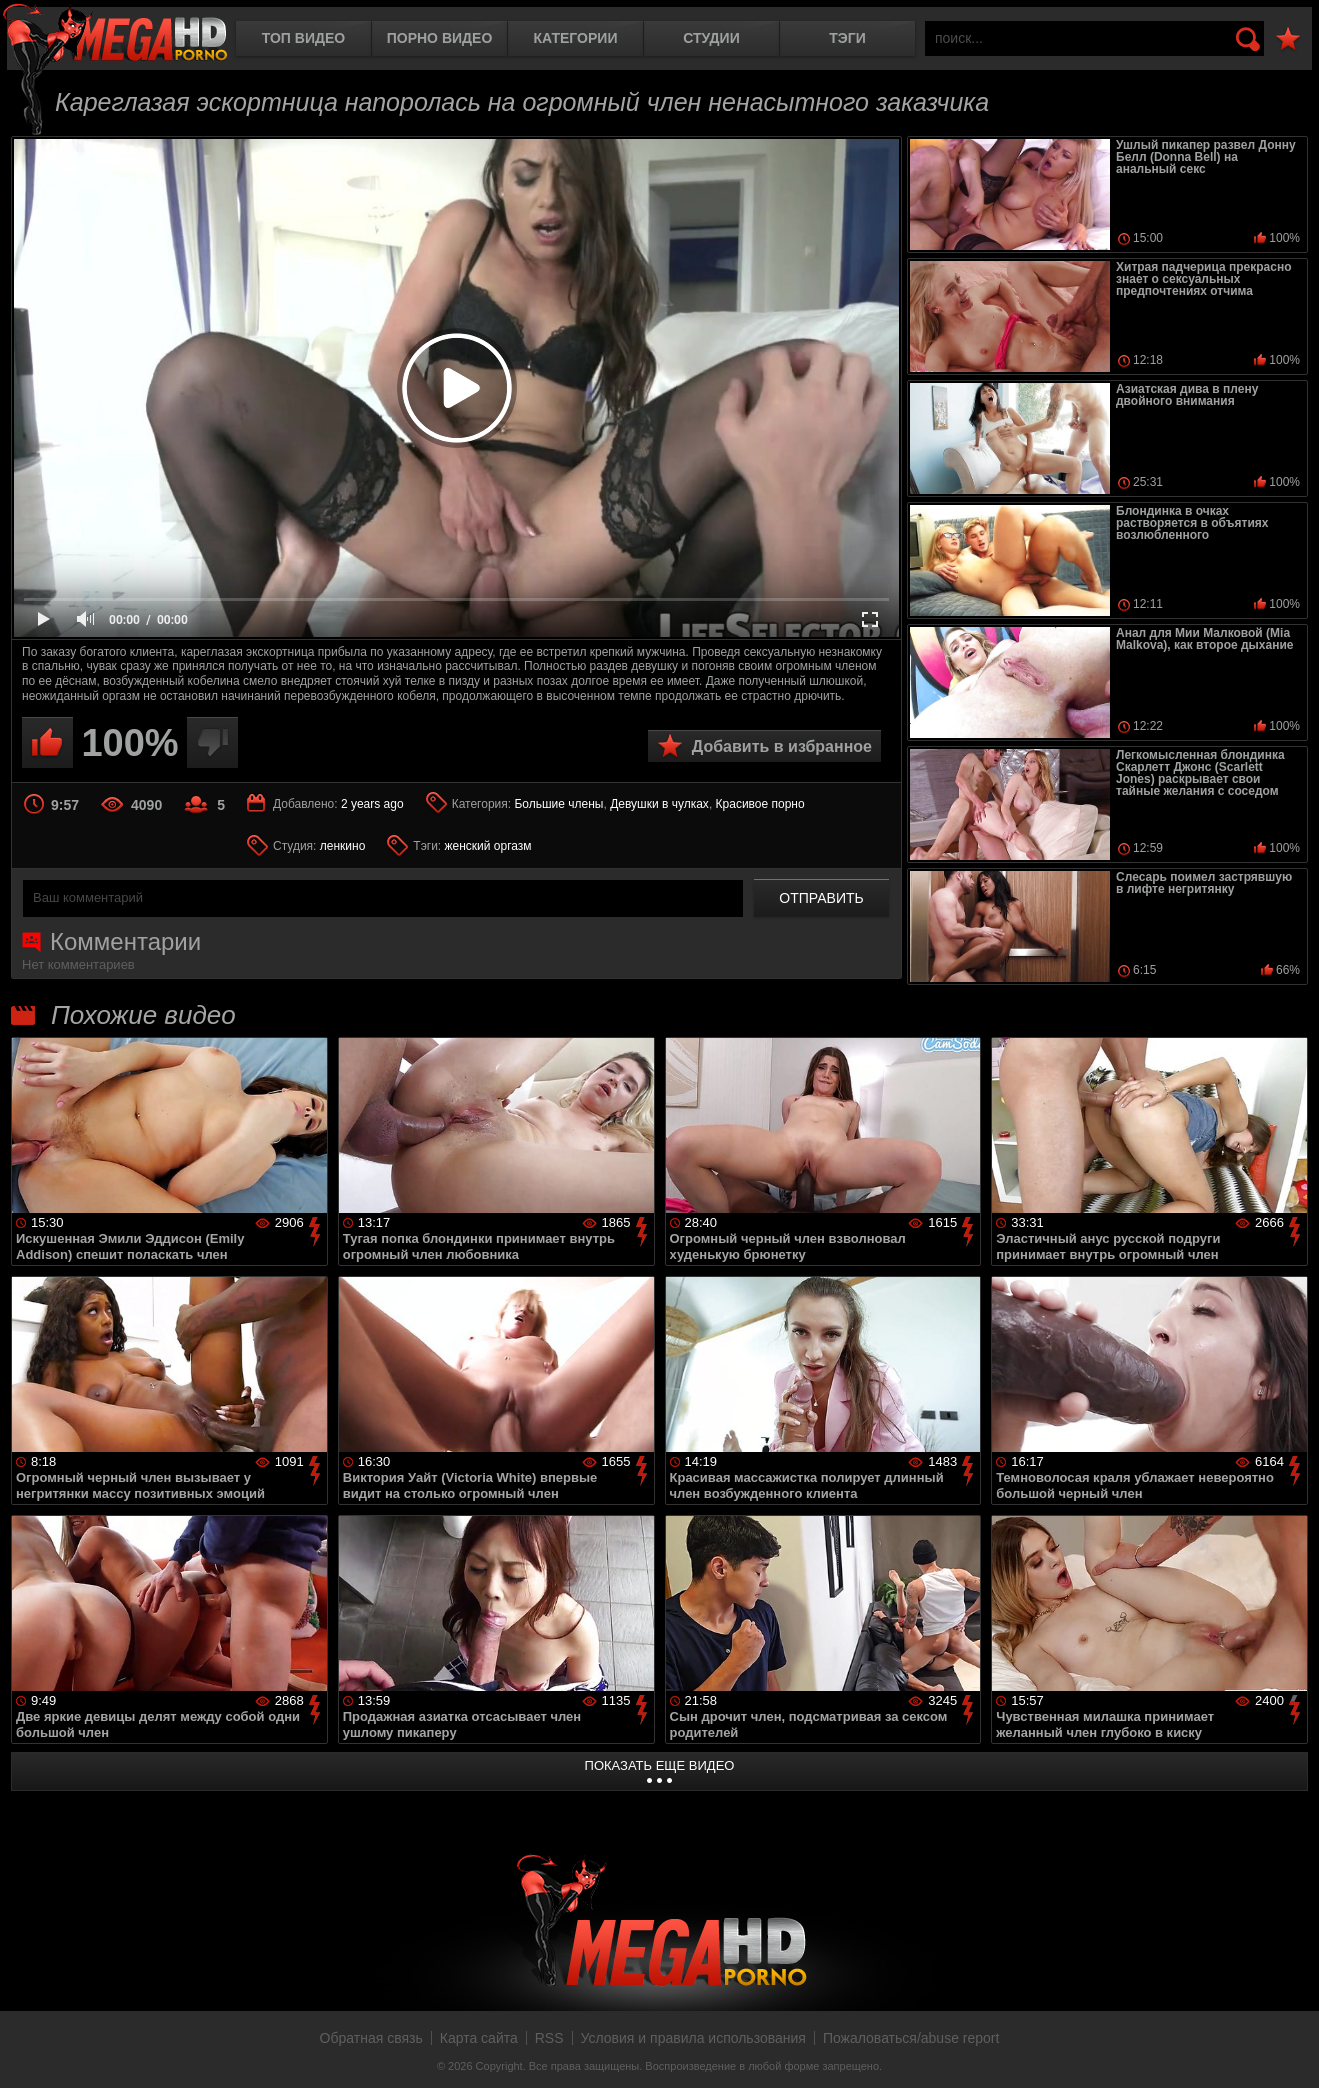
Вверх (1289, 2051)
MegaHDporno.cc (115, 34)
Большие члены (558, 804)
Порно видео (440, 38)
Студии (711, 38)
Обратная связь (371, 2038)
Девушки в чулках (659, 804)
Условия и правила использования (693, 2038)
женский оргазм (488, 846)
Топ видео (303, 38)
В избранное (1288, 39)
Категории (576, 38)
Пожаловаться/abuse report (911, 2038)
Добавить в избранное (782, 746)
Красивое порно (760, 804)
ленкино (343, 846)
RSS (549, 2038)
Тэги (847, 38)
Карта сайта (479, 2038)
